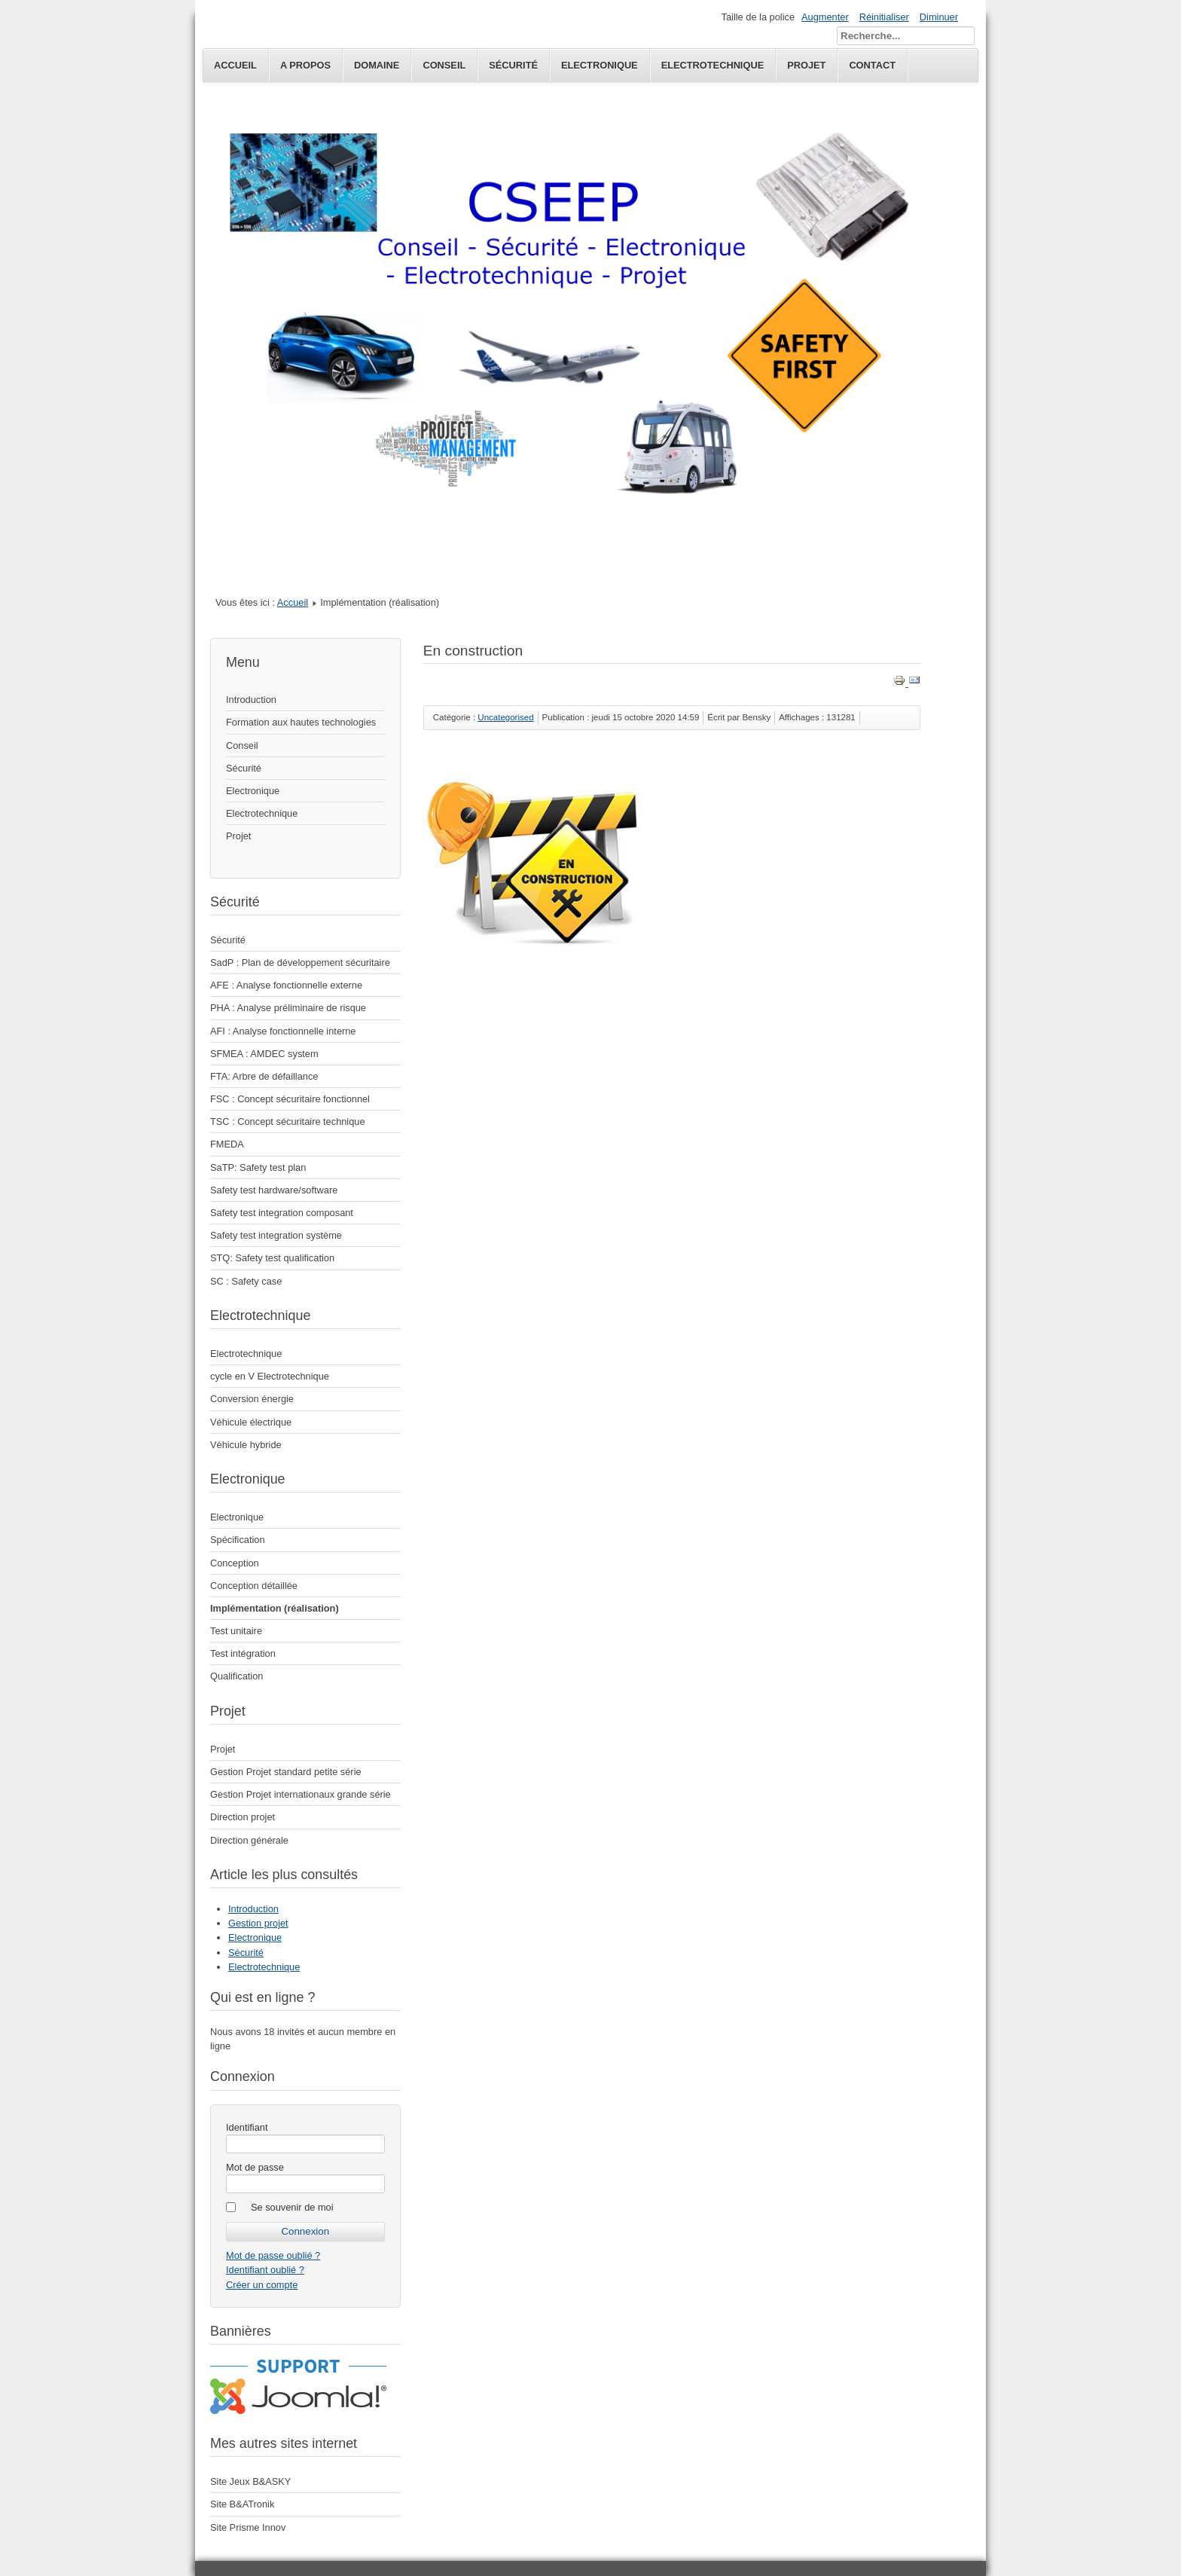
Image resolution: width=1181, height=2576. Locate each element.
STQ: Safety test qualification (272, 1258)
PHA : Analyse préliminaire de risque (288, 1007)
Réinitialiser (884, 17)
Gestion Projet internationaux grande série (300, 1794)
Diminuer (939, 17)
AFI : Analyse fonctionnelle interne (283, 1031)
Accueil (235, 65)
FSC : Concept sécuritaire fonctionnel (290, 1099)
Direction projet (242, 1817)
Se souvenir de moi (292, 2207)
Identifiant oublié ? (265, 2269)
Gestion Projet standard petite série (286, 1771)
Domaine (376, 65)
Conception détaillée (254, 1585)
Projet (238, 836)
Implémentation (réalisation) (274, 1608)
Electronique (252, 790)
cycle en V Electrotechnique (269, 1376)
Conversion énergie (252, 1398)
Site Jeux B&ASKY (250, 2481)
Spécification (237, 1539)
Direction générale (249, 1840)
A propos (305, 65)
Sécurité (513, 65)
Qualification (236, 1676)
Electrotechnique (262, 813)
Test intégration (243, 1653)
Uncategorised (505, 717)
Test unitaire (236, 1630)
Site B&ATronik (242, 2504)
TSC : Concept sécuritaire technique (287, 1121)
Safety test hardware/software (273, 1190)
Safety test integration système (276, 1235)
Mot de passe (255, 2167)
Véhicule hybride (246, 1444)
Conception (234, 1563)
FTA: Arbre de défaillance (264, 1076)
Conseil (444, 65)
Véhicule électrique (250, 1422)
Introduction (251, 699)
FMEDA (227, 1144)
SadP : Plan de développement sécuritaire (300, 962)
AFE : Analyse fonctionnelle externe (286, 985)
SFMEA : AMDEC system (264, 1053)
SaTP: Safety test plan (258, 1167)
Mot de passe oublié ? (273, 2255)
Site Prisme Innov (247, 2527)
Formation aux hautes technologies (301, 722)
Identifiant (247, 2127)
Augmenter (825, 17)
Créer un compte (262, 2284)
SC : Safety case (246, 1281)
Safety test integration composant (281, 1212)
